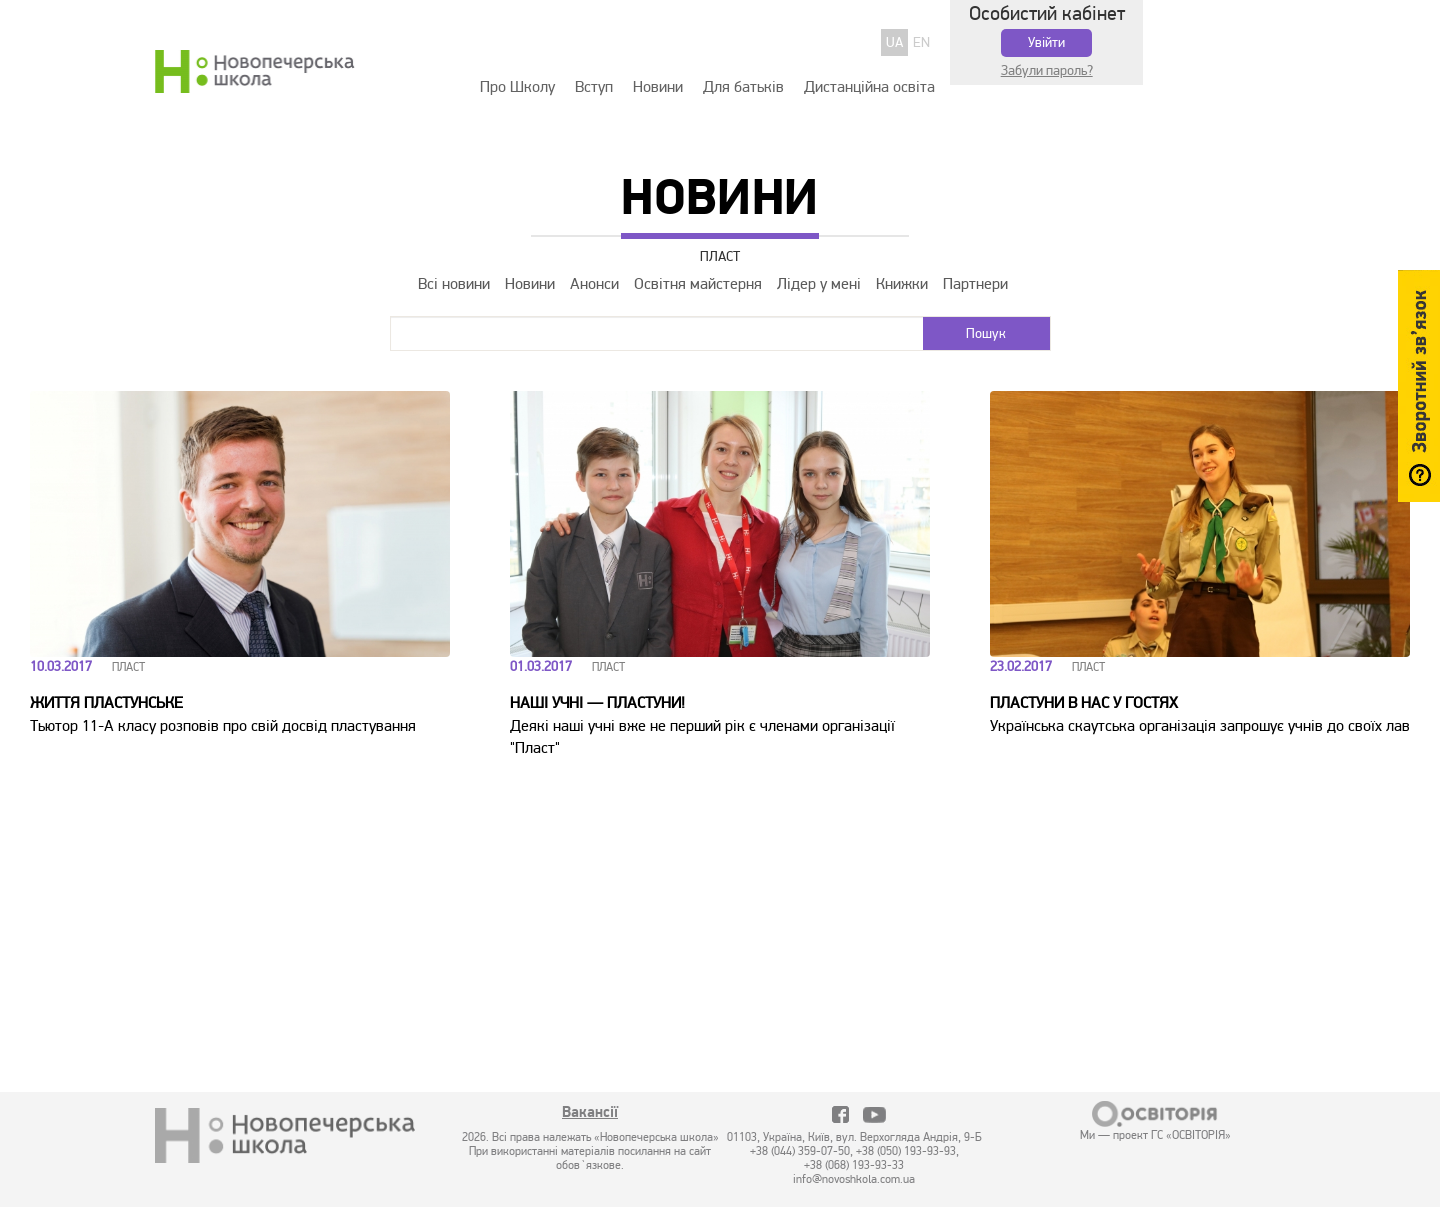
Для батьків (743, 87)
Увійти (1046, 42)
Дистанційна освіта (869, 87)
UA (894, 42)
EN (921, 42)
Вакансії (590, 1114)
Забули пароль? (1047, 70)
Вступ (594, 87)
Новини (658, 87)
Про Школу (517, 87)
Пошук (986, 333)
